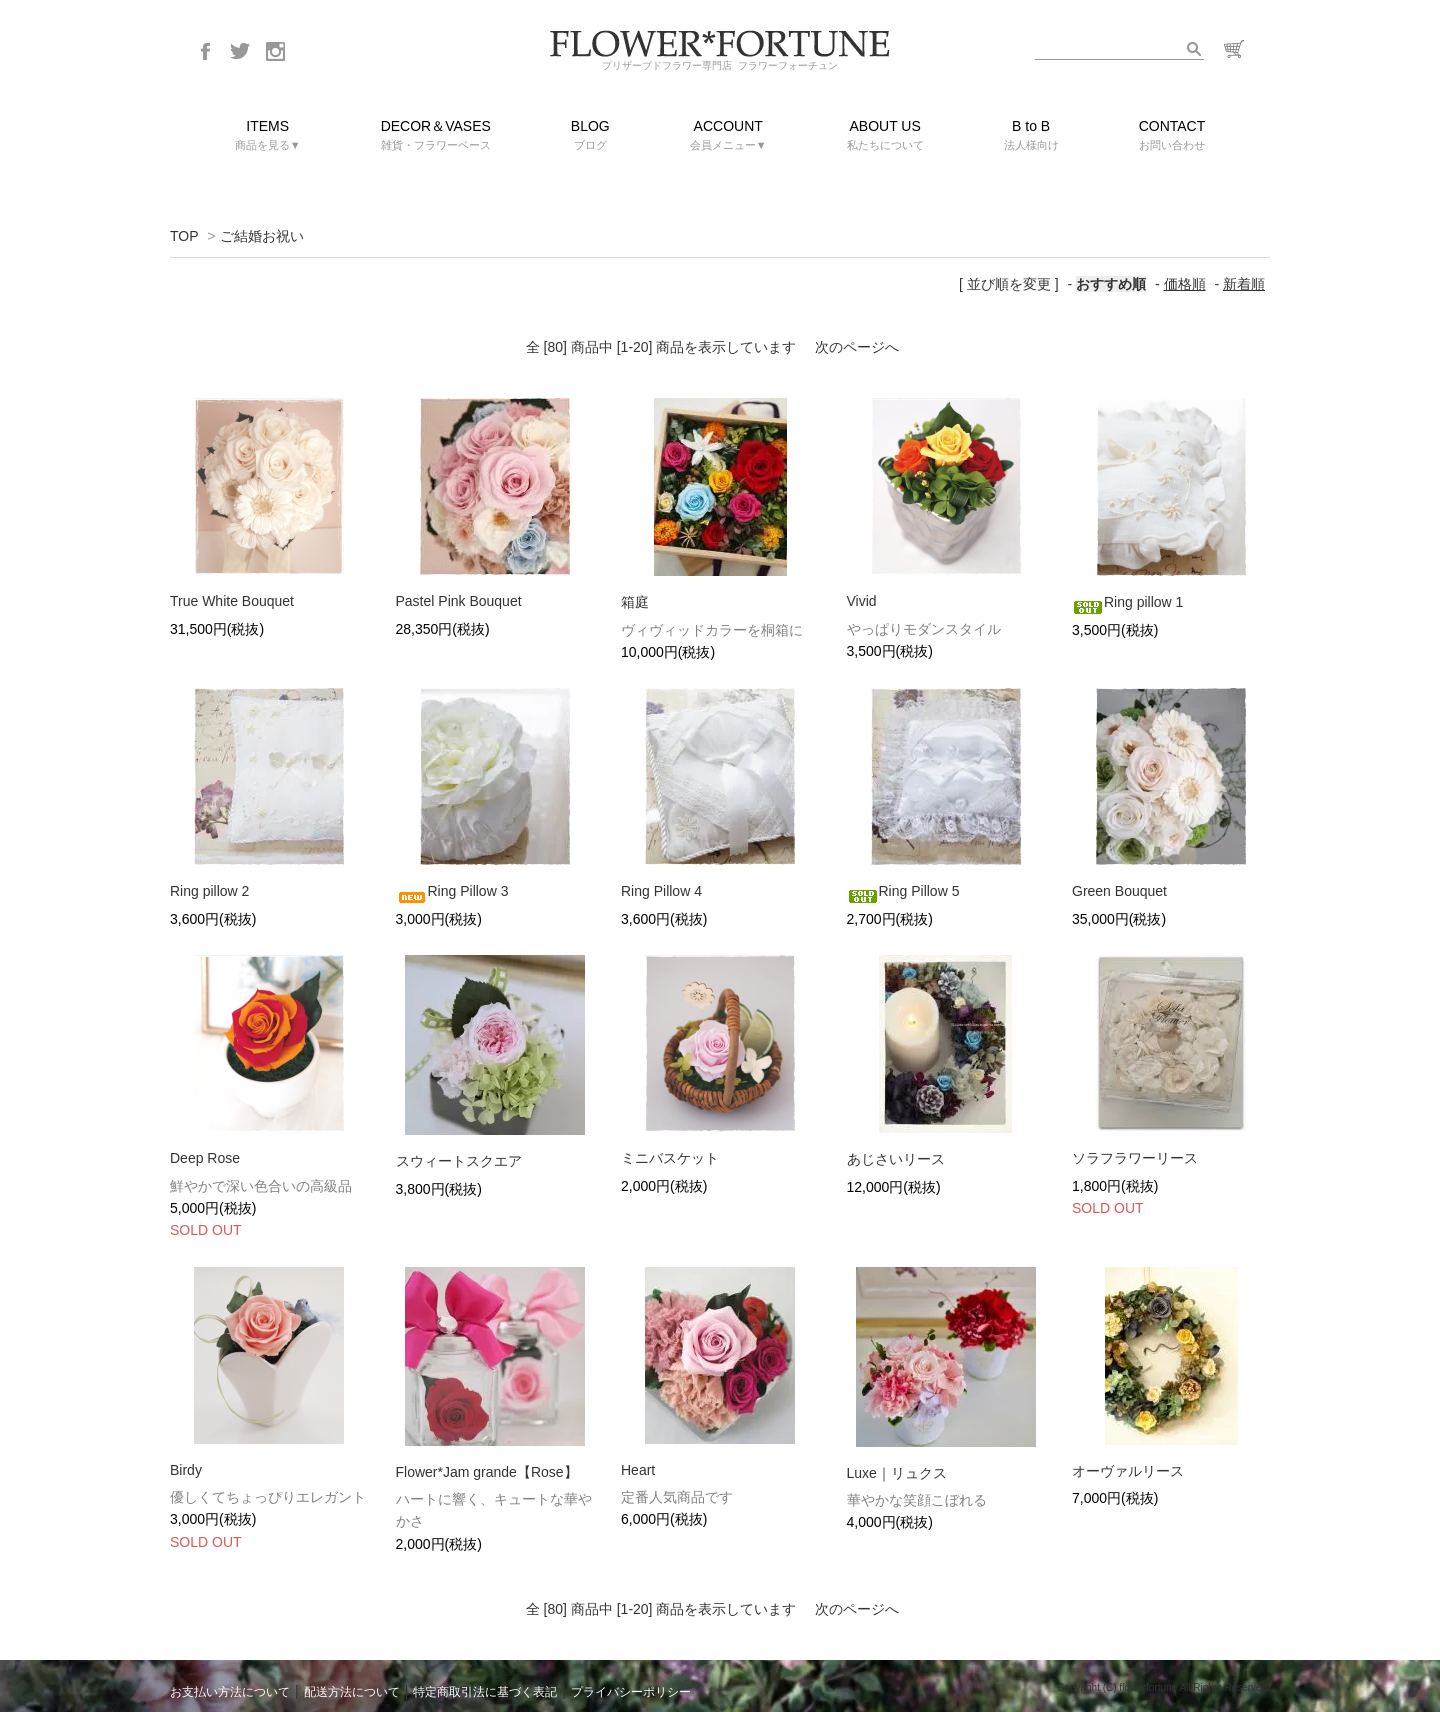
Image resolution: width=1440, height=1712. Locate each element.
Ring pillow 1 (1127, 602)
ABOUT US (885, 136)
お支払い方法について (230, 1692)
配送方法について (352, 1692)
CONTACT (1172, 136)
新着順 (1244, 284)
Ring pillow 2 (209, 891)
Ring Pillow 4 (661, 891)
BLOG (590, 136)
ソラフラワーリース (1150, 1158)
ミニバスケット (670, 1158)
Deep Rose (220, 1158)
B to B (1031, 136)
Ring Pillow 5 (903, 891)
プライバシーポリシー (631, 1692)
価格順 (1185, 284)
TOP (184, 236)
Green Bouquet (1119, 891)
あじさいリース (896, 1159)
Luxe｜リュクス (897, 1473)
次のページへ (857, 347)
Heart (638, 1470)
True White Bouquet (232, 601)
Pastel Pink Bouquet (459, 601)
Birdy (186, 1470)
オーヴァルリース (1128, 1471)
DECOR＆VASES (436, 136)
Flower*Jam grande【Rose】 (487, 1472)
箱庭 (635, 602)
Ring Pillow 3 (452, 891)
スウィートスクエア (459, 1161)
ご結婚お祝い (262, 236)
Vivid (862, 601)
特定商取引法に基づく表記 (485, 1692)
